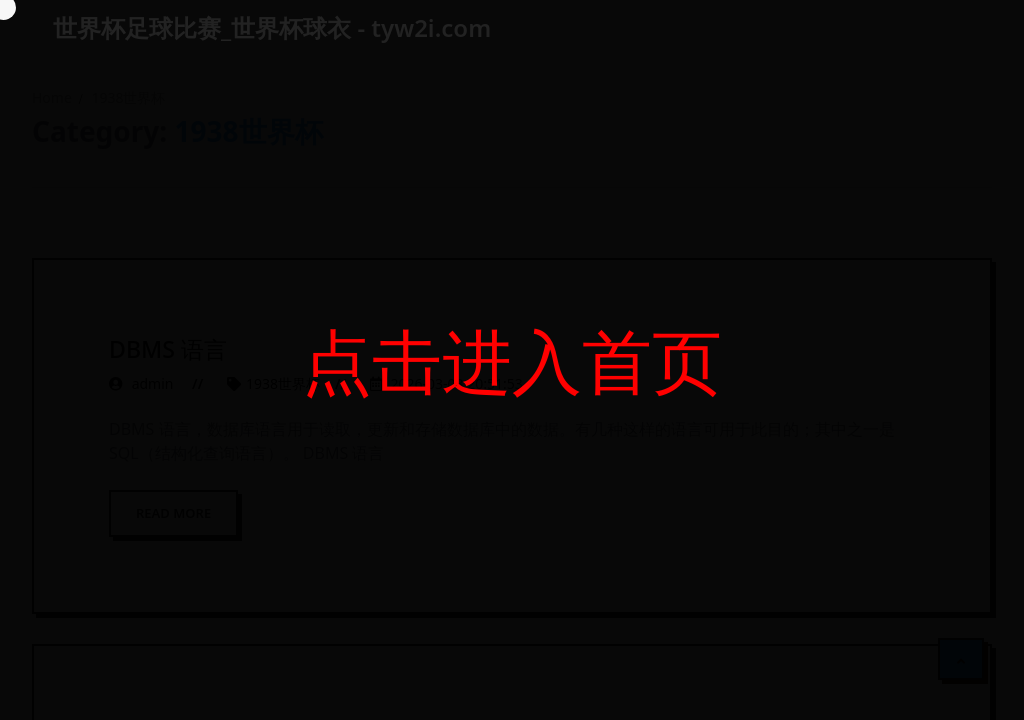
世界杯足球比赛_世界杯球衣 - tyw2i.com (272, 27)
